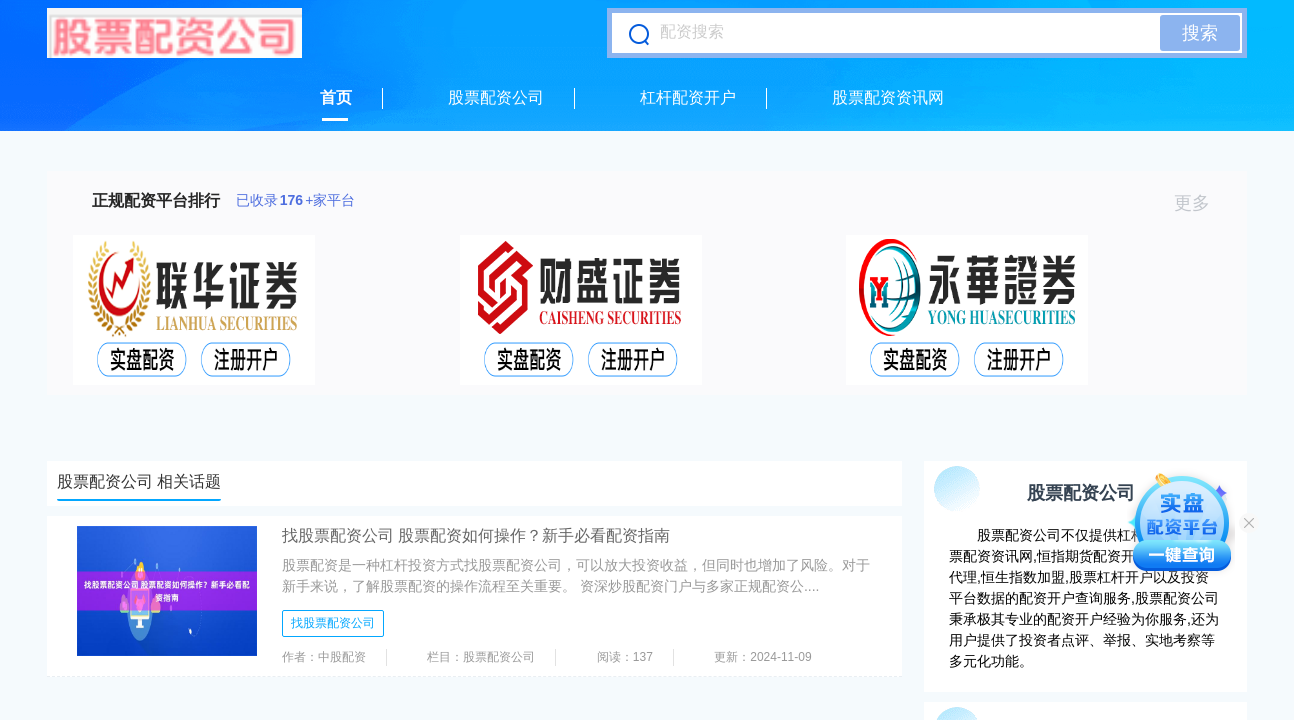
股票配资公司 (496, 97)
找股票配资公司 (333, 623)
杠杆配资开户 (688, 97)
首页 (336, 97)
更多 (1200, 203)
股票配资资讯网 (888, 97)
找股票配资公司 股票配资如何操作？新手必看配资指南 (476, 535)
